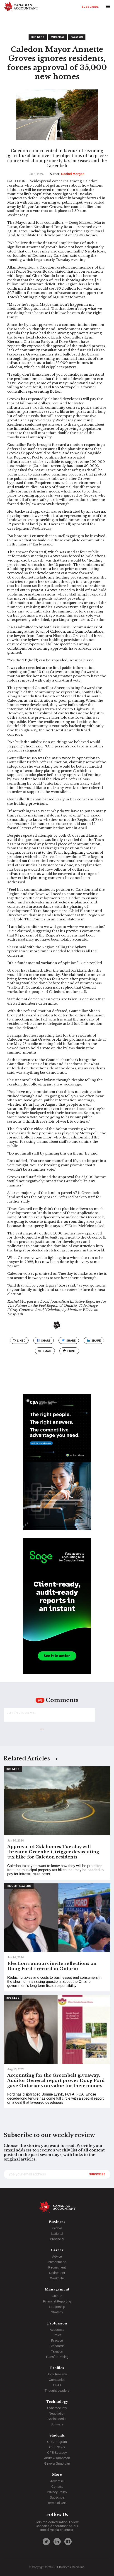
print (69, 1351)
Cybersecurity (57, 2408)
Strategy (57, 2312)
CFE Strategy (57, 2452)
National (57, 2233)
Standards (57, 2346)
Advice (57, 2256)
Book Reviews (57, 2374)
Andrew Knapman (57, 2458)
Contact (57, 2486)
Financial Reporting (57, 2301)
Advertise (57, 2481)
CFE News (57, 2447)
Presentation (57, 2262)
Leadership (57, 2307)
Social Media (57, 2419)
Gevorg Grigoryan (57, 2463)
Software (57, 2424)
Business (37, 37)
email (44, 1351)
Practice (57, 2340)
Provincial (57, 2239)
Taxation (77, 37)
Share (43, 1340)
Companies (57, 2380)
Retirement (57, 2273)
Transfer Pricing (57, 2357)
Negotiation (57, 2413)
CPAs (57, 2385)
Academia (57, 2329)
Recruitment (57, 2267)
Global (57, 2228)
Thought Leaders (18, 1886)
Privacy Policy (57, 2492)
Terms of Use (57, 2503)
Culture (57, 2296)
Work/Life (57, 2278)
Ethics (57, 2335)
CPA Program (57, 2442)
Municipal (57, 37)
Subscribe (90, 6)
